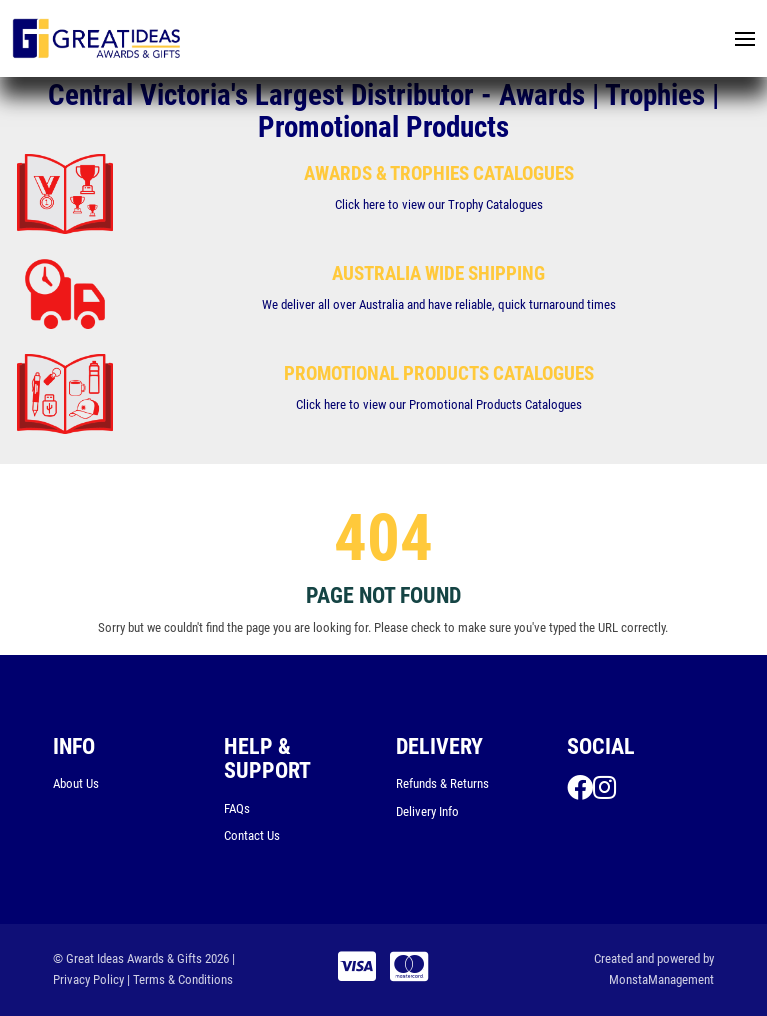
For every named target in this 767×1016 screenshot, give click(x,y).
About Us (76, 783)
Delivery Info (427, 811)
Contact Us (252, 835)
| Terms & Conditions (180, 979)
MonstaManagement (661, 979)
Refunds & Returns (442, 783)
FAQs (237, 808)
